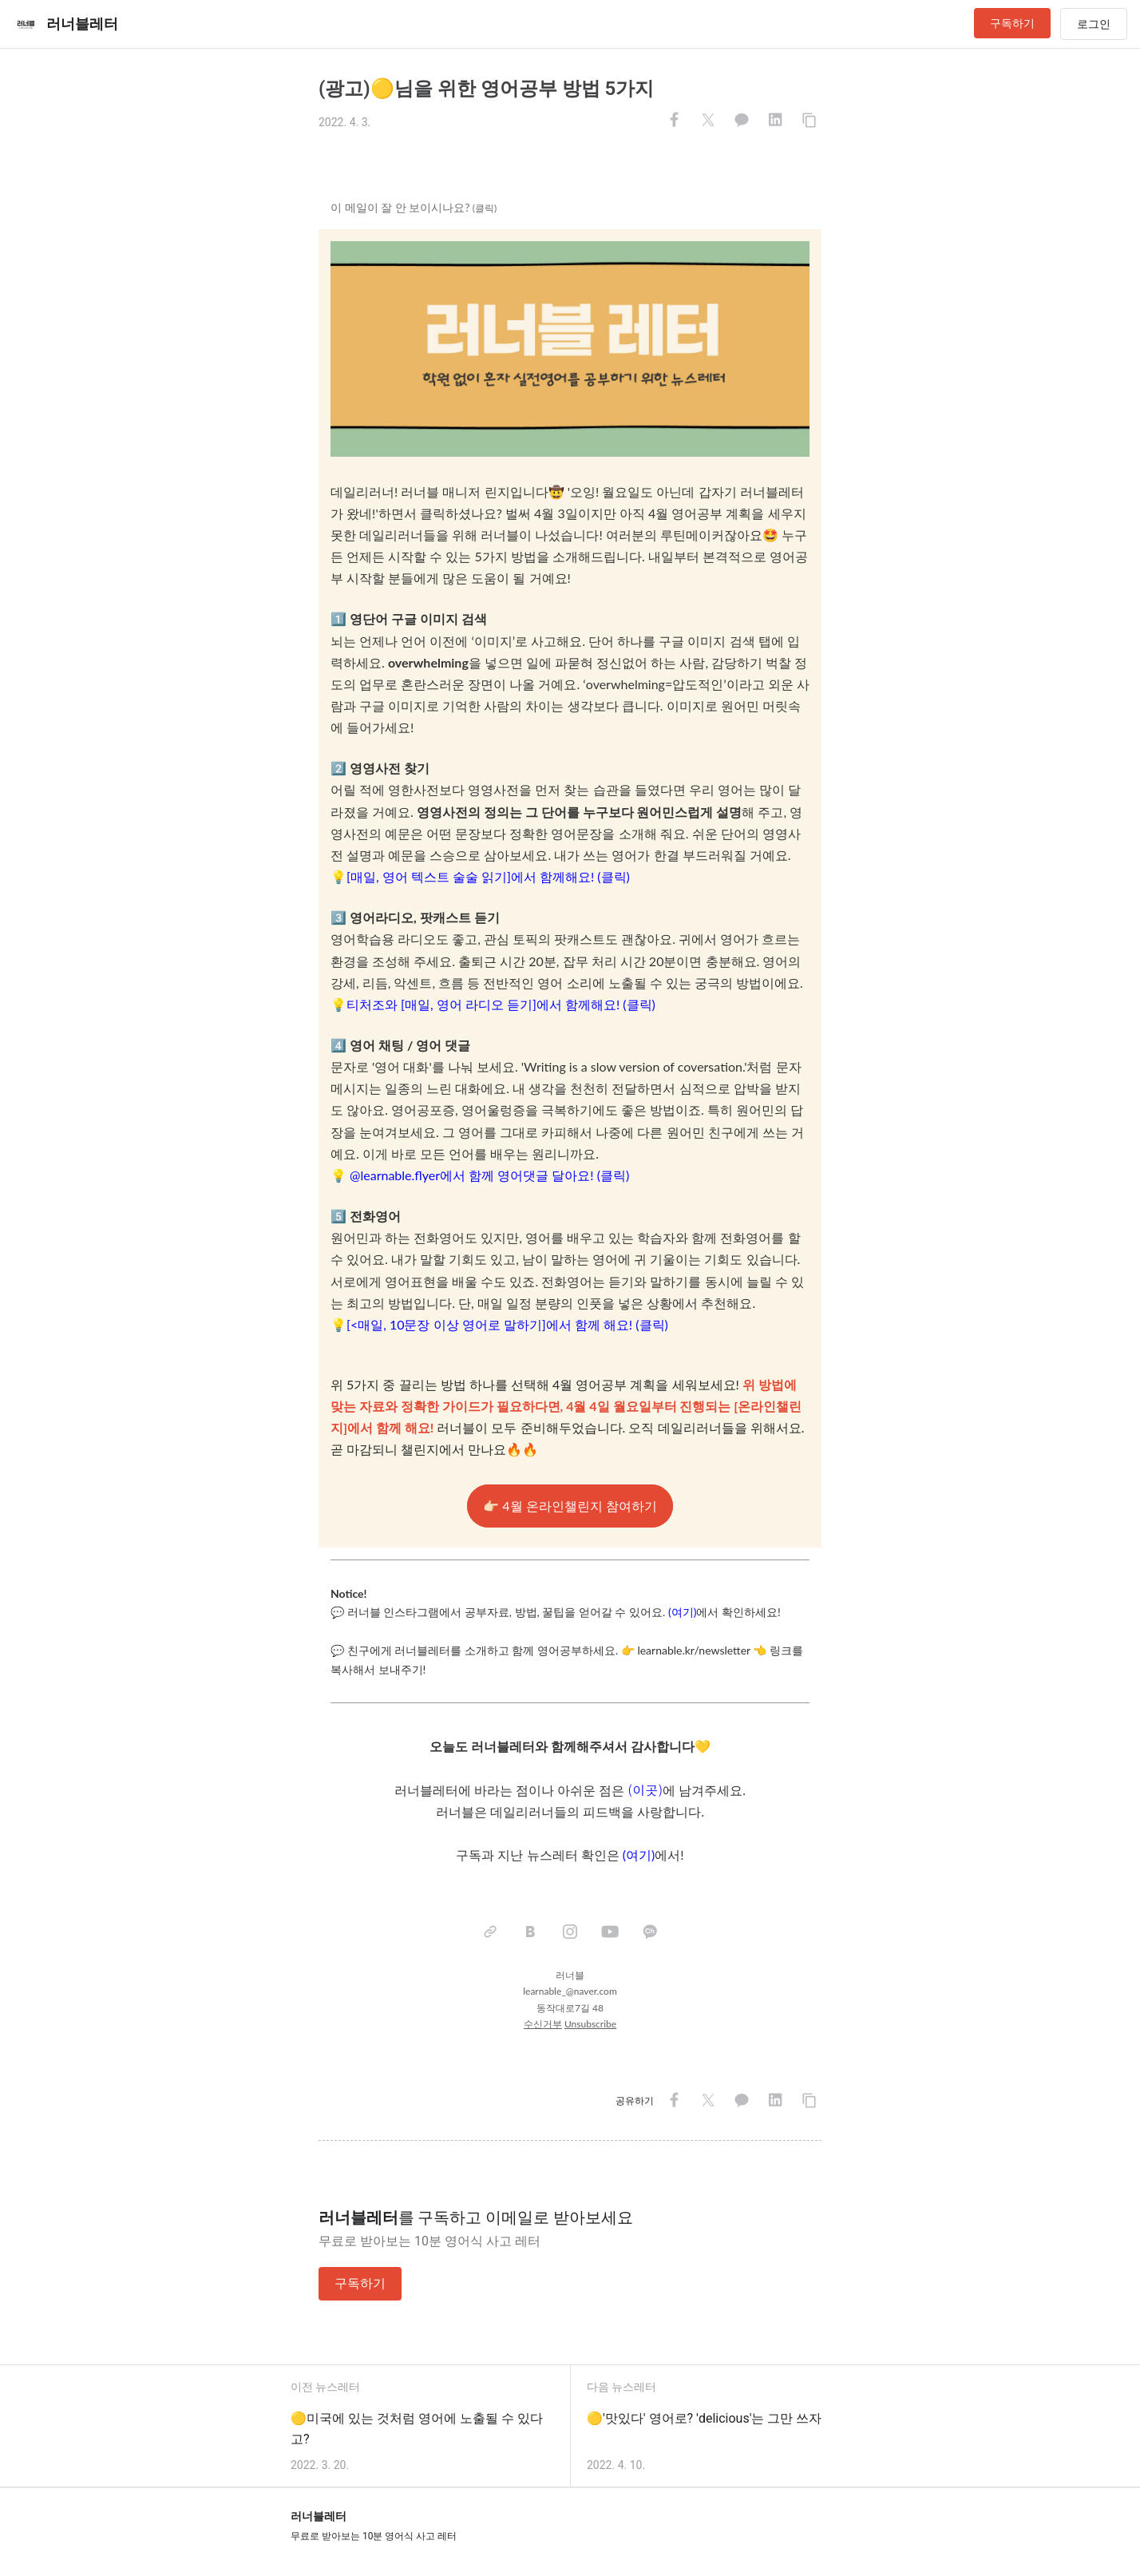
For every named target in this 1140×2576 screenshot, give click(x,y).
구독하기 (1012, 23)
